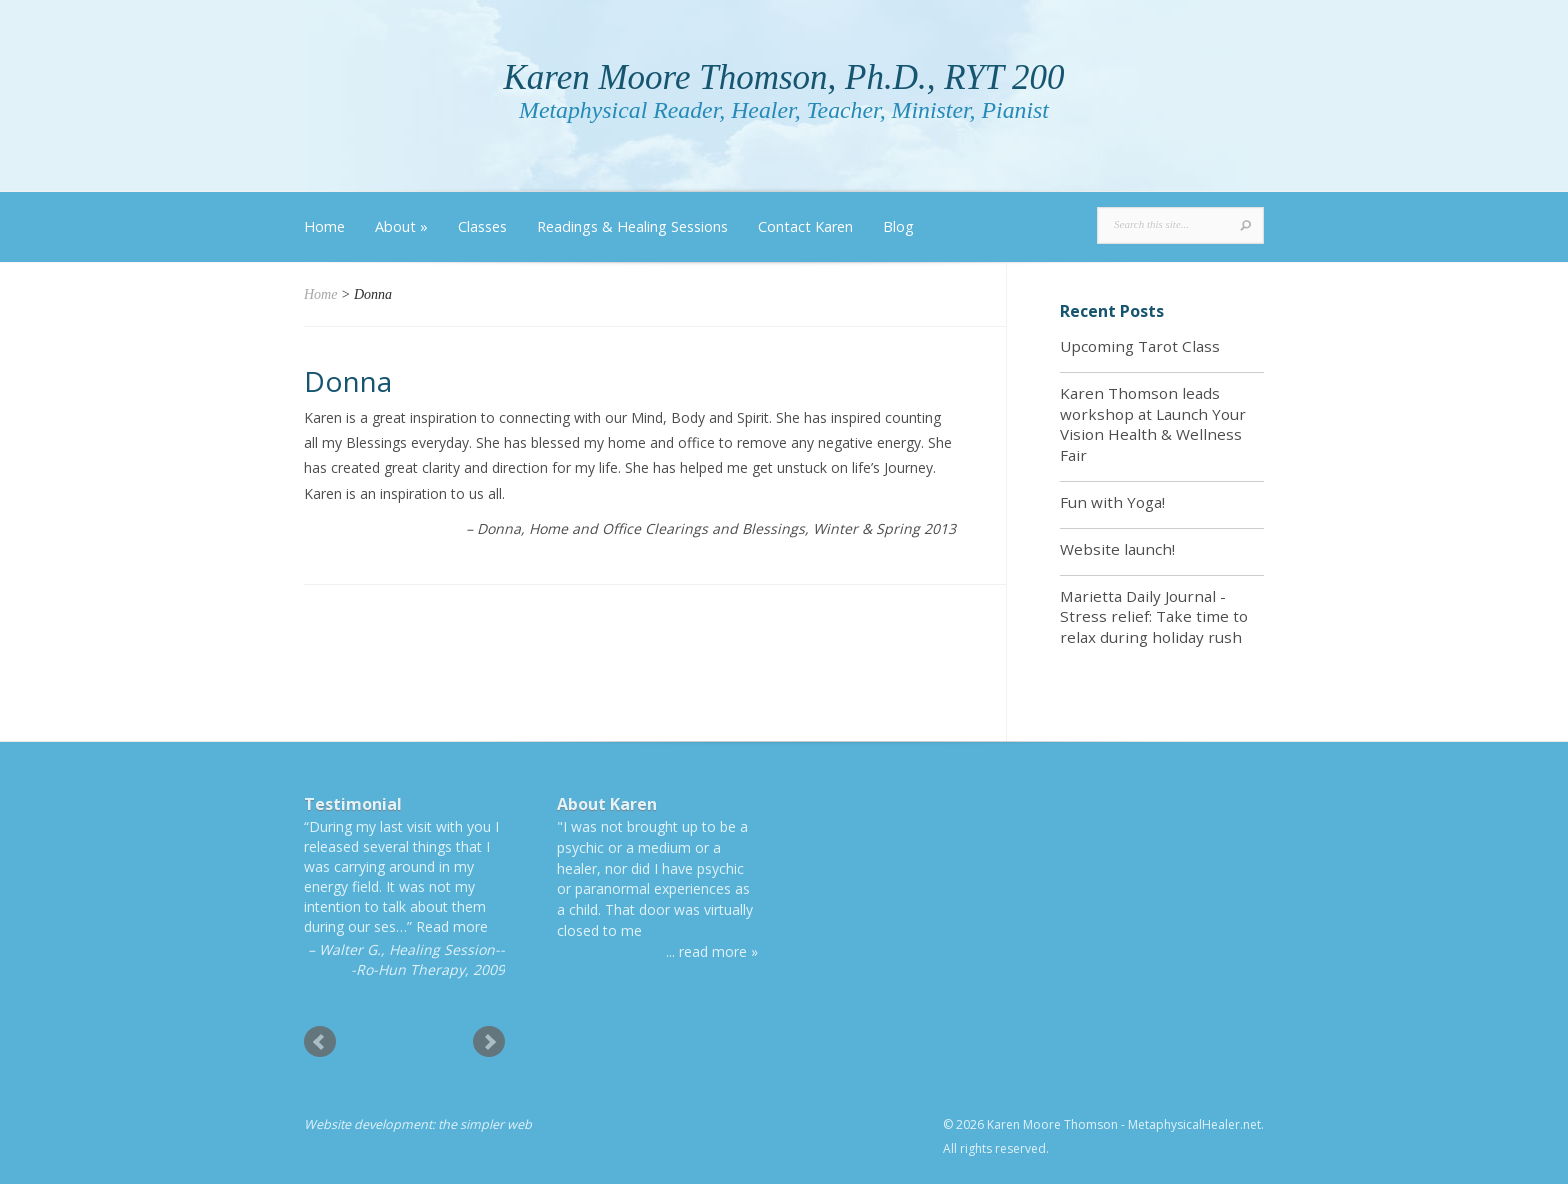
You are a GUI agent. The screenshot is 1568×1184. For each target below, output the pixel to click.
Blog (898, 226)
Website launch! (1117, 549)
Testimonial (353, 804)
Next (489, 1042)
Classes (482, 226)
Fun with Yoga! (1112, 502)
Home (324, 226)
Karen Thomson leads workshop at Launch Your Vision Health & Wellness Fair (1153, 424)
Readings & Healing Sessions (632, 226)
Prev (320, 1042)
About (401, 226)
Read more (452, 926)
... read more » (712, 951)
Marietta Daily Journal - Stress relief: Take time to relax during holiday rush (1154, 617)
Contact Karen (805, 226)
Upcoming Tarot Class (1140, 346)
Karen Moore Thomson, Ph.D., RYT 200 (783, 77)
